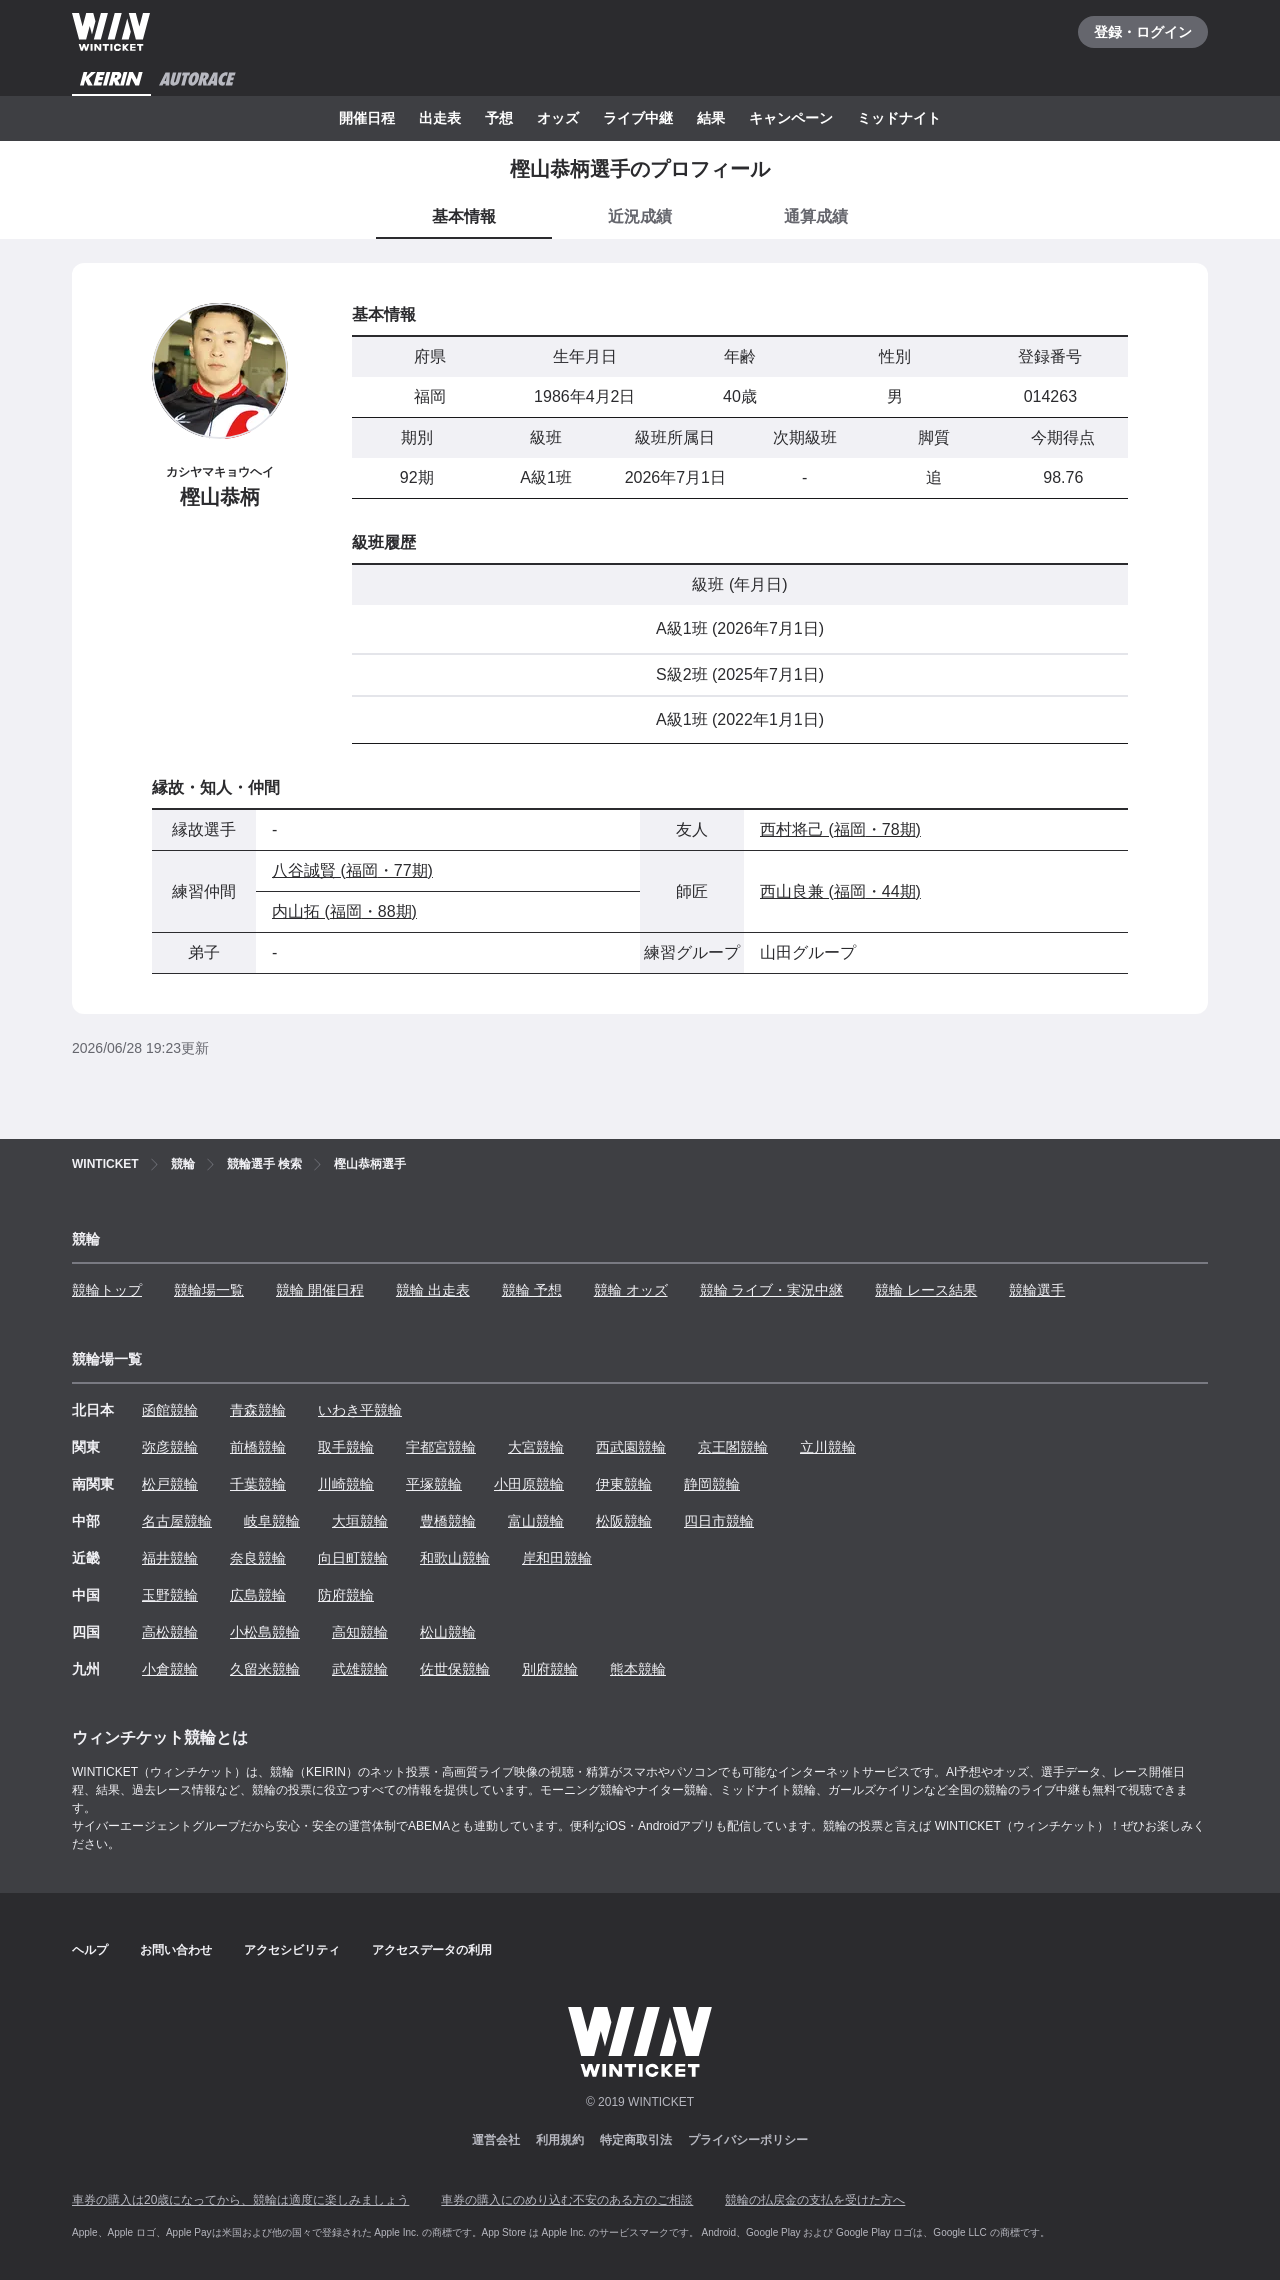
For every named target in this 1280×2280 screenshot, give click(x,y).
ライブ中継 (638, 118)
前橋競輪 (258, 1447)
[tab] (640, 218)
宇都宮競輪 (441, 1447)
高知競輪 (360, 1632)
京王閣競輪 (733, 1447)
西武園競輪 (631, 1447)
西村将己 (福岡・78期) (840, 829)
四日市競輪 (719, 1521)
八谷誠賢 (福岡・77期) (352, 870)
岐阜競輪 (272, 1521)
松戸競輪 (170, 1484)
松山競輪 (448, 1632)
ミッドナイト (899, 118)
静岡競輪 (712, 1484)
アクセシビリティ (292, 1950)
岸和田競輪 (557, 1558)
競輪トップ (107, 1290)
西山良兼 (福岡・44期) (840, 891)
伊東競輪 (624, 1484)
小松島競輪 (265, 1632)
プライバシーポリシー (748, 2140)
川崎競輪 (346, 1484)
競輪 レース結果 (926, 1290)
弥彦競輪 (170, 1447)
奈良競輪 (258, 1558)
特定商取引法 (636, 2140)
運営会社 (496, 2140)
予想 (499, 118)
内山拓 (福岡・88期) (344, 911)
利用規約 (560, 2140)
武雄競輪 (360, 1669)
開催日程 (367, 118)
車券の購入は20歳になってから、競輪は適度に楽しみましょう (240, 2200)
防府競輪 (346, 1595)
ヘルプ (90, 1950)
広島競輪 (258, 1595)
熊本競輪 (638, 1669)
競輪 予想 (532, 1290)
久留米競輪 (265, 1669)
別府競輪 (550, 1669)
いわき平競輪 (360, 1410)
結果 (711, 118)
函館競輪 (170, 1410)
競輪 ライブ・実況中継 (772, 1290)
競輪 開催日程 (320, 1290)
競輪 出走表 (433, 1290)
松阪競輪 (624, 1521)
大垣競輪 (360, 1521)
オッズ (558, 118)
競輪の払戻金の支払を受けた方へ (815, 2200)
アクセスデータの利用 (432, 1950)
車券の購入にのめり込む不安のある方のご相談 (567, 2200)
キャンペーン (791, 118)
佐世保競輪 (455, 1669)
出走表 (440, 118)
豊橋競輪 (448, 1521)
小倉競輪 (170, 1669)
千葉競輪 (258, 1484)
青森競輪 (258, 1410)
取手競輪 (346, 1447)
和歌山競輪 (455, 1558)
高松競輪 (170, 1632)
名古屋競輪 (177, 1521)
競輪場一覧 (209, 1290)
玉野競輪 (170, 1595)
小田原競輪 (529, 1484)
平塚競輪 (434, 1484)
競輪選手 (1037, 1290)
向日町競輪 (353, 1558)
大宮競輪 (536, 1447)
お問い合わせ (176, 1950)
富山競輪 (536, 1521)
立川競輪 (828, 1447)
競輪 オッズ (631, 1290)
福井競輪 (170, 1558)
